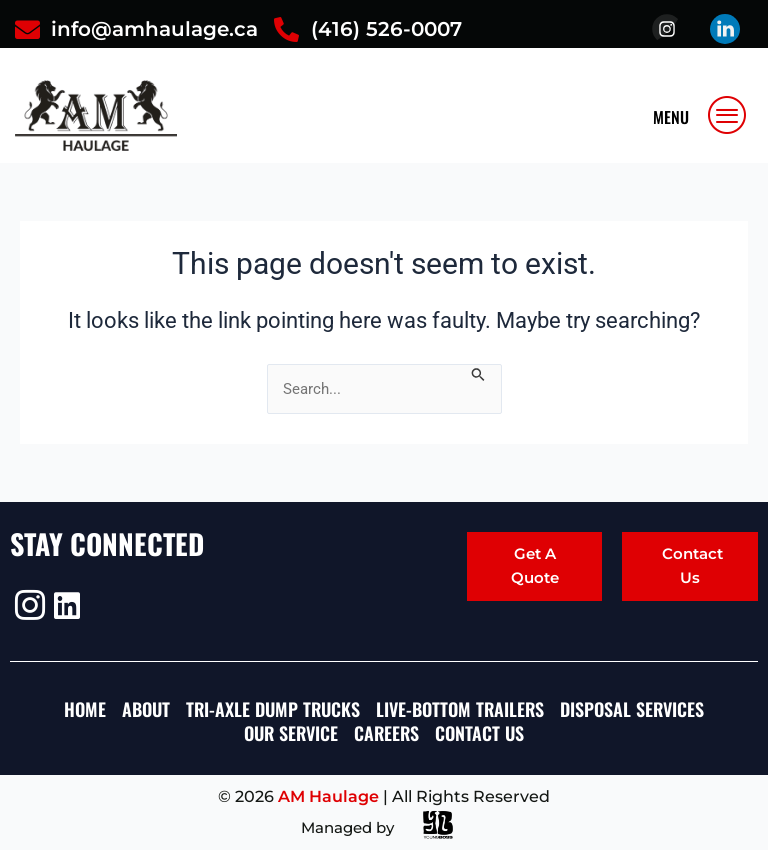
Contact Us (692, 565)
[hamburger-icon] (728, 115)
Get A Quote (535, 565)
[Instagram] (27, 605)
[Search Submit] (478, 373)
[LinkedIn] (66, 606)
